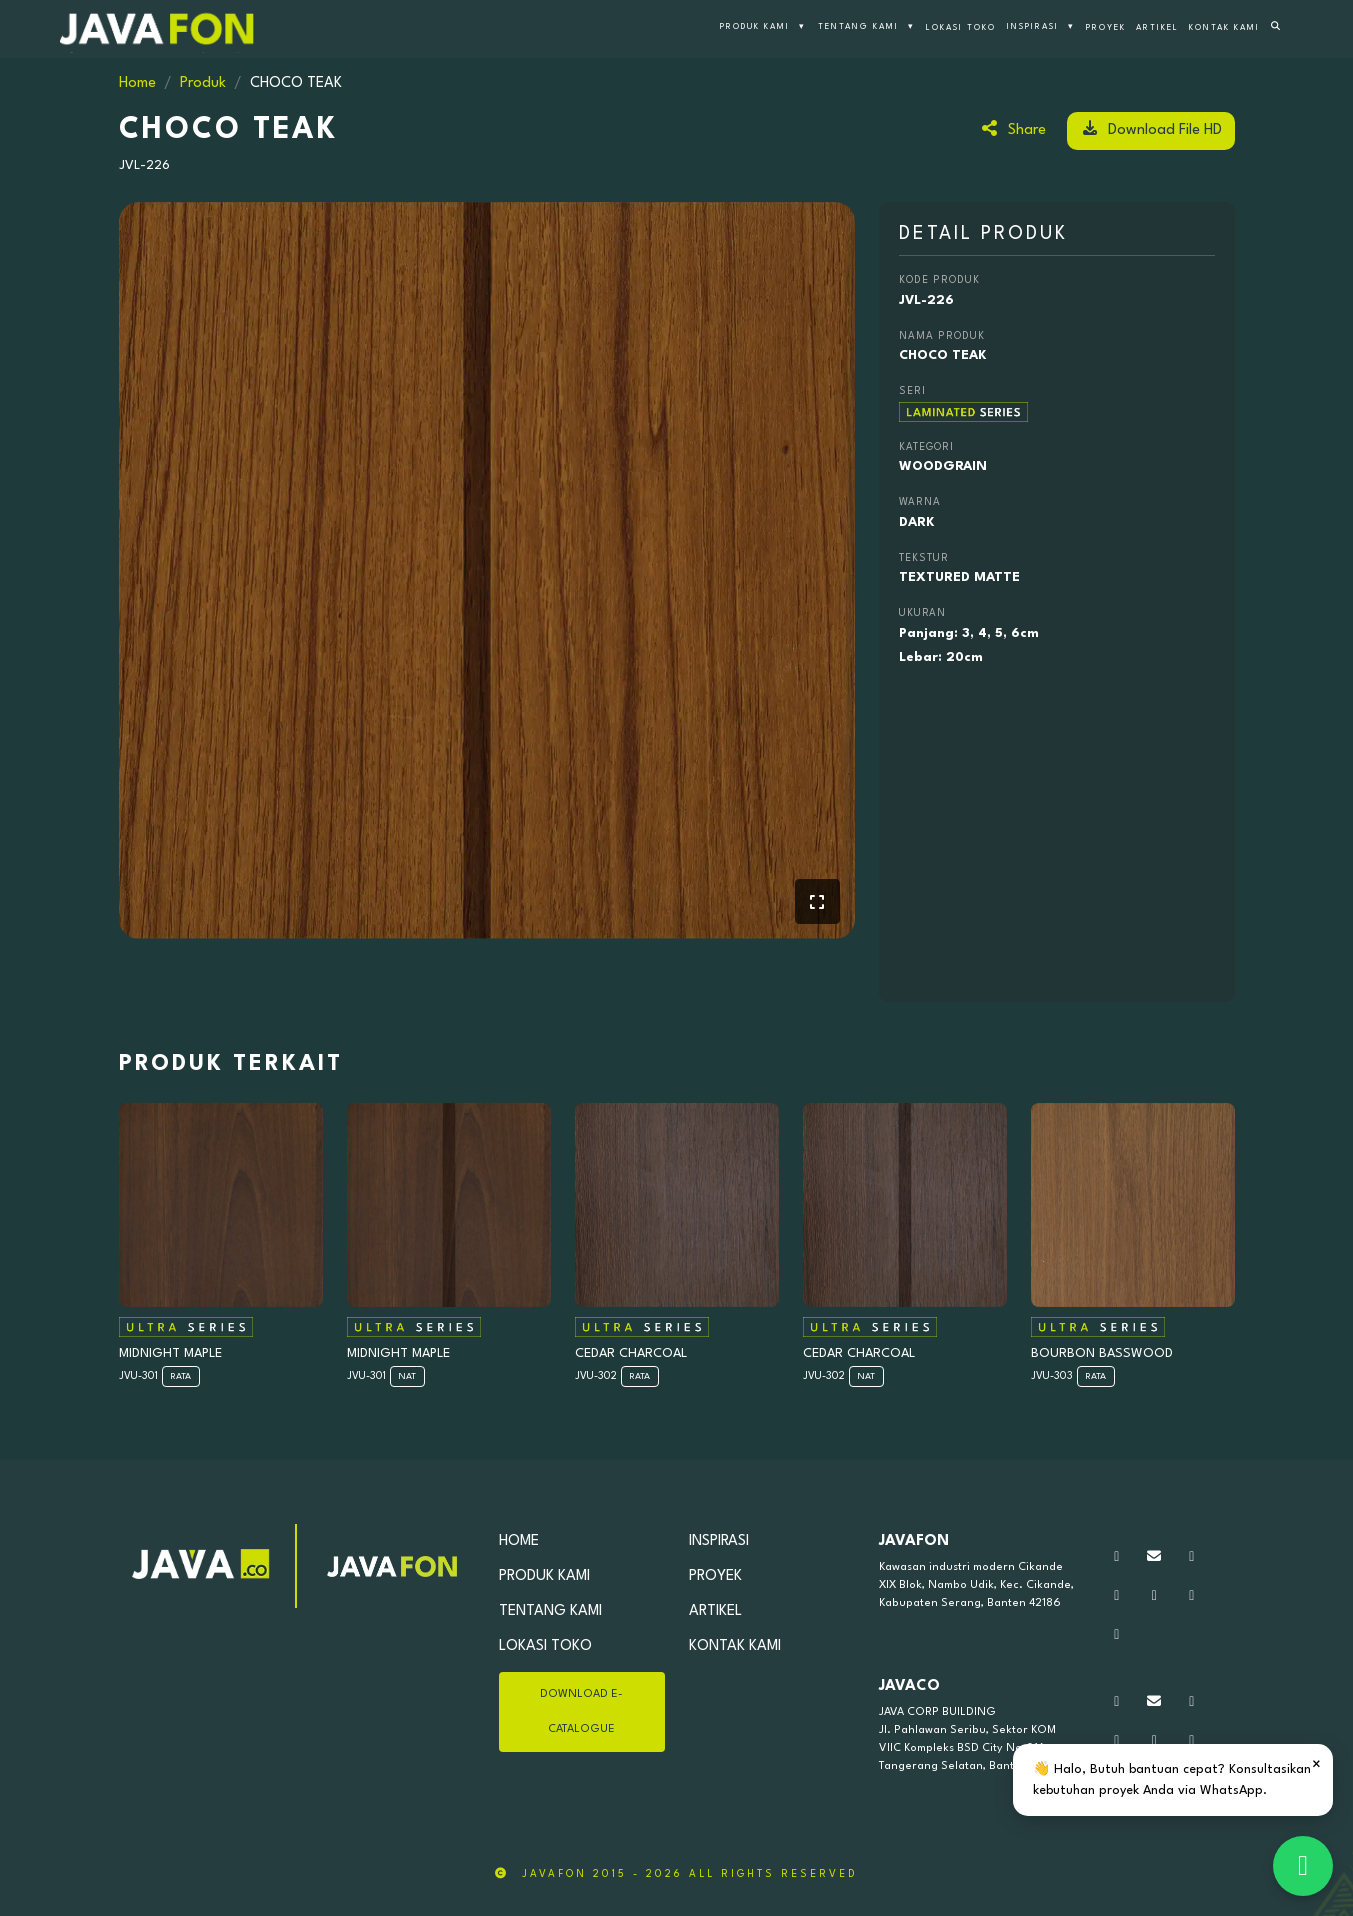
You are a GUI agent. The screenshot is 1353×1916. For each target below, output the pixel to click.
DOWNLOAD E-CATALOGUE (581, 1712)
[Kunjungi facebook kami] (1117, 1596)
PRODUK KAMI (763, 28)
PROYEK (1106, 28)
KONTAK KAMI (1224, 28)
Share (1013, 129)
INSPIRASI (1041, 28)
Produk (203, 83)
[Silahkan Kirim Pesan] (1155, 1557)
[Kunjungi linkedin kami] (1117, 1635)
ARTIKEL (1157, 28)
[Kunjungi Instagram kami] (1192, 1557)
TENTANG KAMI (866, 28)
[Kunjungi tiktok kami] (1192, 1596)
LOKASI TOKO (961, 28)
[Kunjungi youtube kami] (1155, 1596)
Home (137, 83)
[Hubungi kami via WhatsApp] (1117, 1557)
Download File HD (1151, 129)
